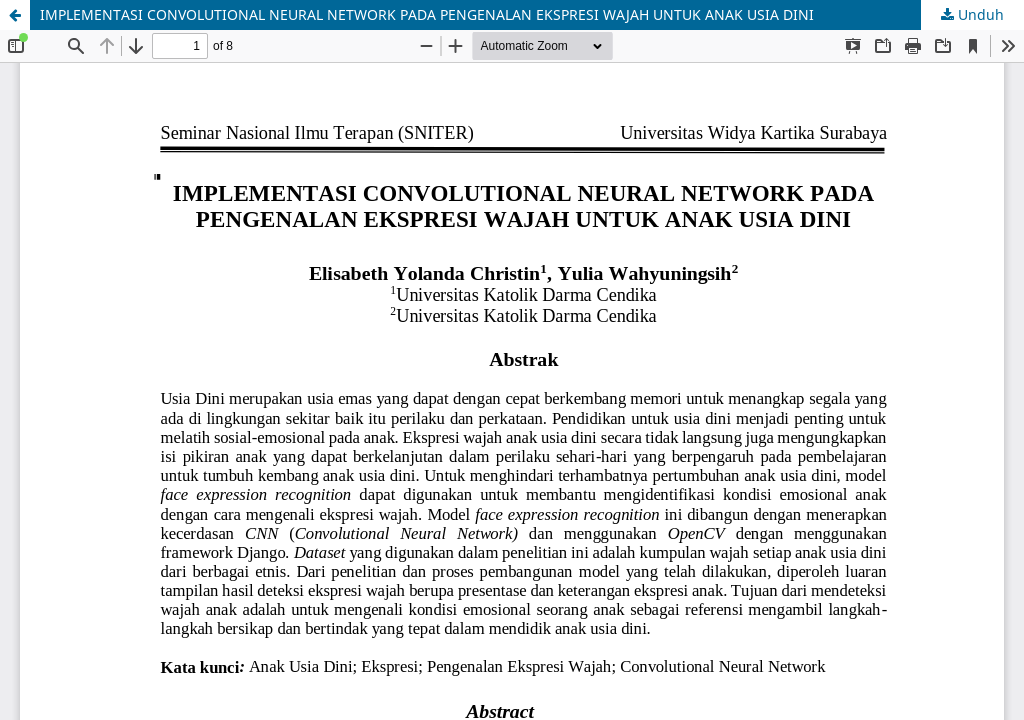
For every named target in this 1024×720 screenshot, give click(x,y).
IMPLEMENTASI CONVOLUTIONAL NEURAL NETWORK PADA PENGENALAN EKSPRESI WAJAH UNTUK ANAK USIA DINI (427, 14)
